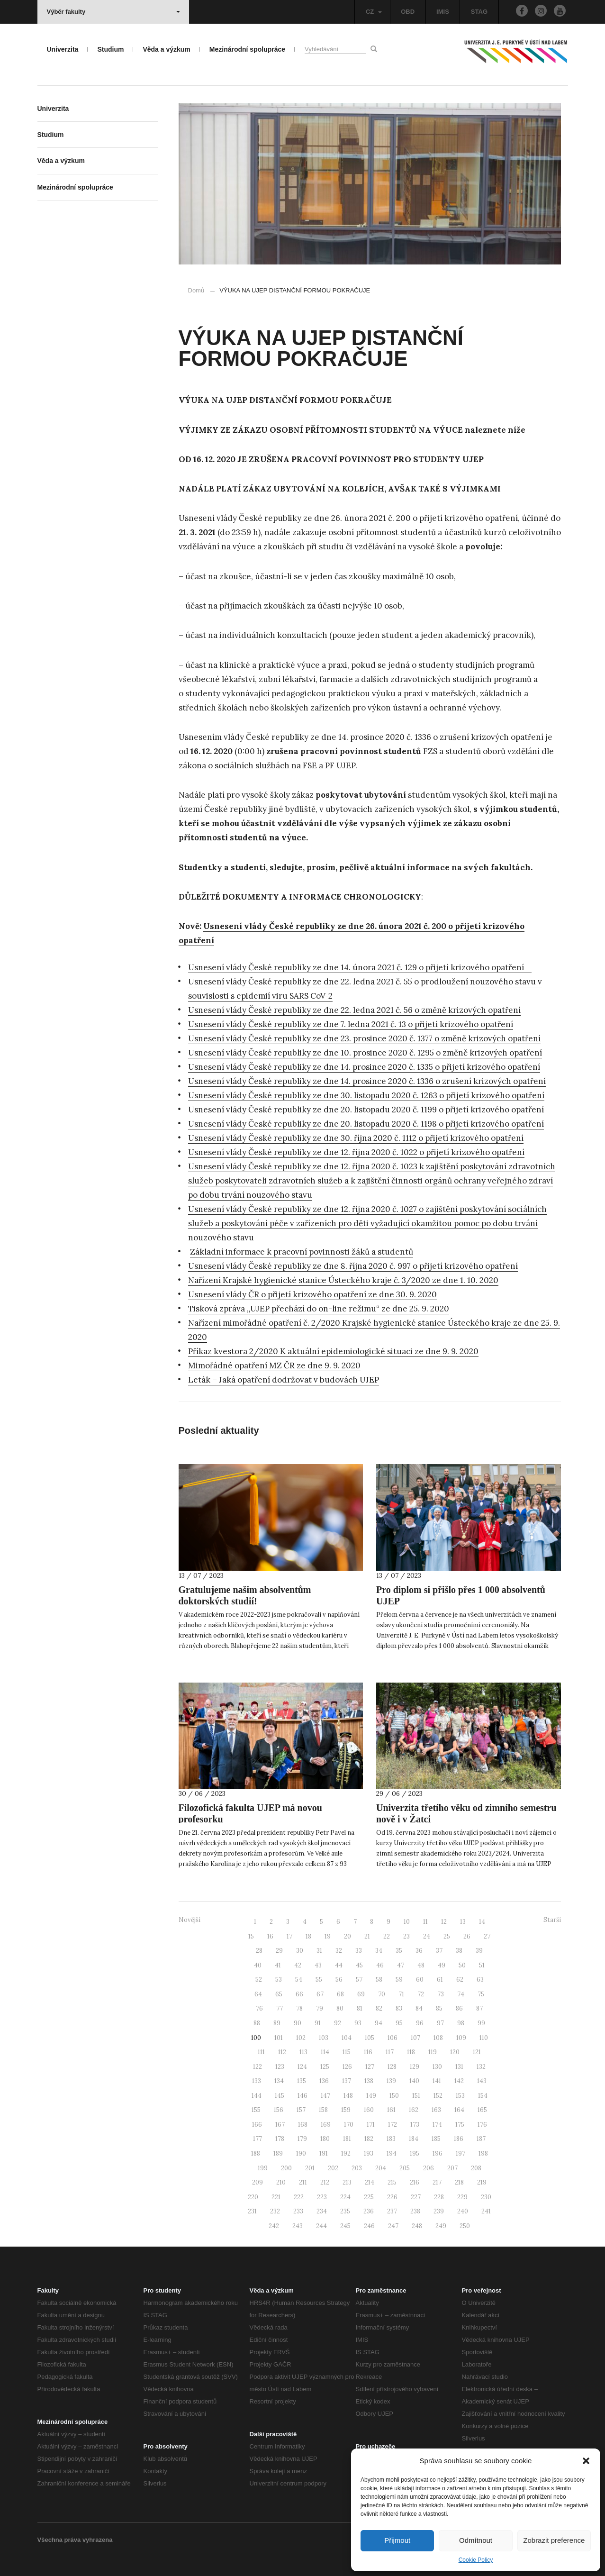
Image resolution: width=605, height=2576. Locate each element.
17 (289, 1936)
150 (394, 2096)
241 (486, 2211)
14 (482, 1922)
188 (255, 2153)
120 (455, 2052)
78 (299, 2008)
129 (414, 2067)
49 (441, 1965)
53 (278, 1979)
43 (318, 1965)
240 (462, 2211)
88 (256, 2023)
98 (460, 2023)
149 (371, 2096)
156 (278, 2110)
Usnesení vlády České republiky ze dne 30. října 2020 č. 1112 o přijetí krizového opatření (356, 1138)
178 (279, 2139)
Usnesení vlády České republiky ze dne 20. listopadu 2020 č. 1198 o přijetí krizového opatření (366, 1124)
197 (460, 2153)
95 (399, 2023)
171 (371, 2125)
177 (257, 2139)
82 (379, 2008)
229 (462, 2197)
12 (444, 1922)
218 (459, 2182)
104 (347, 2038)
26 (466, 1936)
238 (415, 2211)
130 (437, 2067)
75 (481, 1994)
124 (302, 2067)
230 (486, 2197)
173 (414, 2125)
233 (298, 2211)
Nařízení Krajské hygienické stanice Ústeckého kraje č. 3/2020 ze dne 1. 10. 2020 (343, 1280)
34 (378, 1951)
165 (482, 2110)
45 (359, 1965)
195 (414, 2153)
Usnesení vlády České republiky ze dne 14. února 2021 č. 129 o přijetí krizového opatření (360, 967)
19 (328, 1936)
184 (413, 2139)
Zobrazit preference (554, 2540)
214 (369, 2182)
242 (274, 2226)
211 (303, 2182)
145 (279, 2096)
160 (369, 2110)
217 (437, 2182)
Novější (189, 1920)
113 (303, 2052)
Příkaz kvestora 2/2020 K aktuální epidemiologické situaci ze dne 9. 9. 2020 (333, 1351)
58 (379, 1979)
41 (278, 1965)
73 (440, 1994)
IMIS (442, 11)
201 (310, 2168)
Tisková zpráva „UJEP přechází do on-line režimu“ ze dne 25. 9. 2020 (318, 1308)
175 (459, 2125)
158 (323, 2110)
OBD (408, 11)
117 (390, 2052)
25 (446, 1936)
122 (257, 2067)
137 (346, 2081)
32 (338, 1951)
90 (297, 2023)
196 (437, 2153)
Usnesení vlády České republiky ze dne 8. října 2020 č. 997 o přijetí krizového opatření (353, 1266)
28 (259, 1951)
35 (399, 1951)
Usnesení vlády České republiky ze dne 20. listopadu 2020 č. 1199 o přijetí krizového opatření (366, 1109)
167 (280, 2125)
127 (369, 2067)
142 (459, 2081)
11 (425, 1922)
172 (392, 2125)
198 (483, 2153)
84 (419, 2008)
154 (483, 2096)
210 (281, 2182)
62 (459, 1979)
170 (348, 2125)
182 (368, 2139)
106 (392, 2038)
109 (461, 2038)
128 (392, 2067)
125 (324, 2067)
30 (299, 1951)
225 (369, 2197)
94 (378, 2023)
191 (323, 2153)
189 (278, 2153)
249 (440, 2226)
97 (440, 2023)
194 (392, 2153)
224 (345, 2197)
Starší (552, 1920)
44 (339, 1965)
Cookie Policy (476, 2560)
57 (359, 1979)
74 (460, 1994)
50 (462, 1965)
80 (339, 2008)
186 (458, 2139)
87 (479, 2008)
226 (392, 2197)
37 (439, 1951)
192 (346, 2153)
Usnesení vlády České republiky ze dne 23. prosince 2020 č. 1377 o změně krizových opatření (364, 1038)
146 (302, 2096)
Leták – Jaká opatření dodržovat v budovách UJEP (283, 1379)
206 (428, 2168)
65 (278, 1994)
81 (359, 2008)
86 (459, 2008)
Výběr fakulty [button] (113, 11)
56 (339, 1979)
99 (481, 2023)
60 (420, 1979)
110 (483, 2038)
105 (369, 2038)
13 (463, 1922)
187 (481, 2139)
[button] (586, 2461)
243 (297, 2226)
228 (439, 2197)
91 (318, 2023)
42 (297, 1965)
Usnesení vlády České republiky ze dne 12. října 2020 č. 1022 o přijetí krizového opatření (356, 1152)
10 (407, 1922)
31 (319, 1951)
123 (279, 2067)
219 (482, 2182)
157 (301, 2110)
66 (299, 1994)
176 (482, 2125)
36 (419, 1951)
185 (436, 2139)
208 (476, 2168)
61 (440, 1979)
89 (276, 2023)
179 (302, 2139)
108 (438, 2038)
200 (286, 2168)
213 (347, 2182)
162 (413, 2110)
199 (263, 2168)
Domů (196, 290)
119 (432, 2052)
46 (380, 1965)
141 (437, 2081)
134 (279, 2081)
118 (411, 2052)
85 (439, 2008)
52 (258, 1979)
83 (399, 2008)
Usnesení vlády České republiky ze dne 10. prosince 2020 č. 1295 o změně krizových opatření (365, 1052)
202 (333, 2168)
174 (437, 2125)
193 (368, 2153)
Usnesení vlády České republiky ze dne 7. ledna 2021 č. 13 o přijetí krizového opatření (350, 1024)
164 (459, 2110)
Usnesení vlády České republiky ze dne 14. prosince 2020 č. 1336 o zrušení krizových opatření (367, 1081)
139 (391, 2081)
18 (308, 1936)
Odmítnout (475, 2540)
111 (261, 2052)
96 (420, 2023)
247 (393, 2226)
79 (319, 2008)
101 (278, 2038)
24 (426, 1936)
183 (391, 2139)
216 (414, 2182)
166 (257, 2125)
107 (415, 2038)
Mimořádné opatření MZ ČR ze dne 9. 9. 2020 (274, 1365)
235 (345, 2211)
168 (302, 2125)
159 (346, 2110)
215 (392, 2182)
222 (299, 2197)
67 (320, 1994)
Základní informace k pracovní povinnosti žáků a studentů (301, 1252)
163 (436, 2110)
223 (322, 2197)
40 (258, 1965)
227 (416, 2197)
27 (487, 1936)
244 (321, 2226)
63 (480, 1979)
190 (301, 2153)
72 (420, 1994)
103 (323, 2038)
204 (380, 2168)
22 (386, 1936)
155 (256, 2110)
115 (347, 2052)
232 (275, 2211)
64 (258, 1994)
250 (465, 2226)
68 (340, 1994)
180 (325, 2139)
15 (251, 1936)
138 (368, 2081)
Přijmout (397, 2540)
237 (392, 2211)
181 (347, 2139)
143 (482, 2081)
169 (326, 2125)
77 (279, 2008)
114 (325, 2052)
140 (414, 2081)
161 (391, 2110)
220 (253, 2197)
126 (347, 2067)
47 (400, 1965)
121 (477, 2052)
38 (459, 1951)
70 (381, 1994)
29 (279, 1951)
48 (420, 1965)
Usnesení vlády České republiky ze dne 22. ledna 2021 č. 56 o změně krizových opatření (354, 1010)
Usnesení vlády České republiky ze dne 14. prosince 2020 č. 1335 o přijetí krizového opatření (364, 1067)
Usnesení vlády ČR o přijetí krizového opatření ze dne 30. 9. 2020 (312, 1294)
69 (361, 1994)
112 (282, 2052)
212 (324, 2182)
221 (275, 2197)
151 (416, 2096)
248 (417, 2226)
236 (368, 2211)
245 (345, 2226)
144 (257, 2096)
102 (301, 2038)
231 (252, 2211)
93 (357, 2023)
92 (337, 2023)
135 (301, 2081)
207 (452, 2168)
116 (368, 2052)
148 (348, 2096)
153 (460, 2096)
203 (357, 2168)
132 (481, 2067)
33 (358, 1951)
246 (369, 2226)
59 (399, 1979)
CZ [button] (374, 11)
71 (401, 1994)
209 (257, 2182)
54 (298, 1979)
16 (270, 1936)
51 (482, 1965)
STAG (479, 11)
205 (404, 2168)
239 (438, 2211)
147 (325, 2096)
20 (347, 1936)
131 (459, 2067)
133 (256, 2081)
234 (321, 2211)
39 (479, 1951)
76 (259, 2008)
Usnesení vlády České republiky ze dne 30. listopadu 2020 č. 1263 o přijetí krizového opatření (366, 1095)
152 (437, 2096)
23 (406, 1936)
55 (319, 1979)
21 (367, 1936)
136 (324, 2081)
